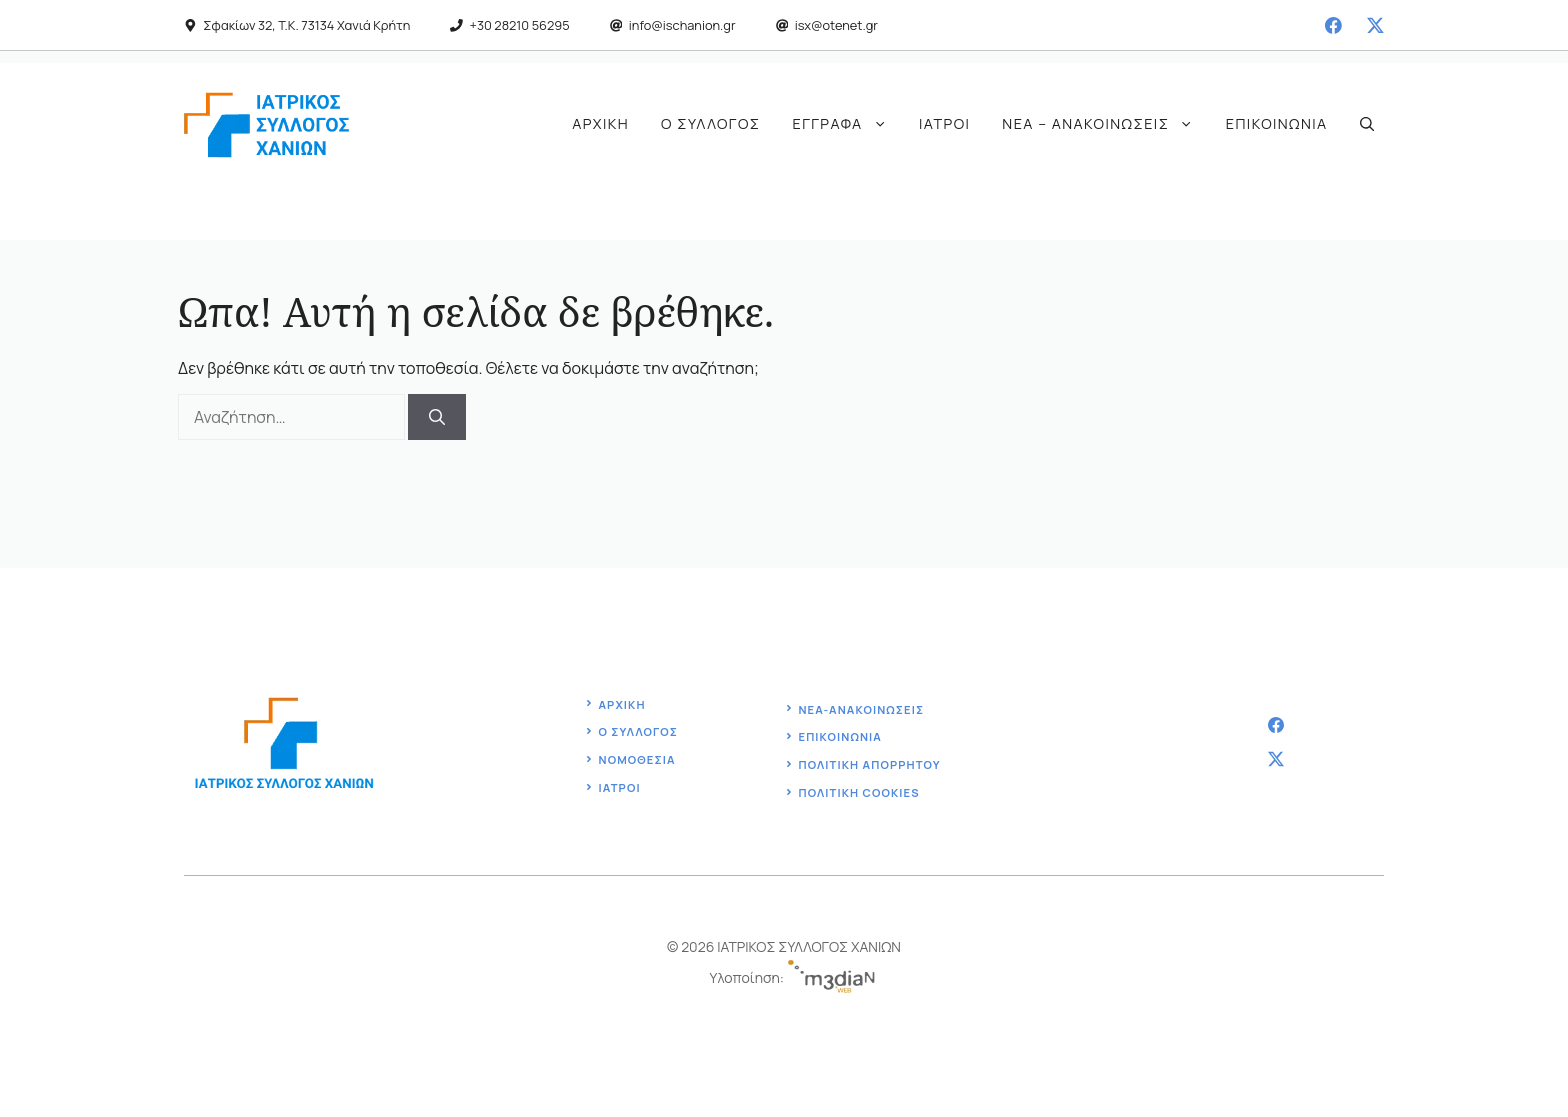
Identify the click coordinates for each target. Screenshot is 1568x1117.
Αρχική (600, 123)
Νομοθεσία (637, 759)
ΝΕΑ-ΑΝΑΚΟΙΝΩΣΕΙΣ (861, 709)
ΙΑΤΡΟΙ (620, 787)
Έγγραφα (848, 124)
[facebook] (1333, 25)
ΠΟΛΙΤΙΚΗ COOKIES (858, 792)
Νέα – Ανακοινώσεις (1105, 124)
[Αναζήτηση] (437, 417)
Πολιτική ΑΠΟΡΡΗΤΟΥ (869, 764)
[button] (1367, 124)
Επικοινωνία (1277, 123)
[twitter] (1375, 25)
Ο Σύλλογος (710, 123)
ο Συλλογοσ (638, 731)
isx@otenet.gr (836, 25)
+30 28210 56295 (520, 25)
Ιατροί (944, 123)
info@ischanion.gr (682, 25)
